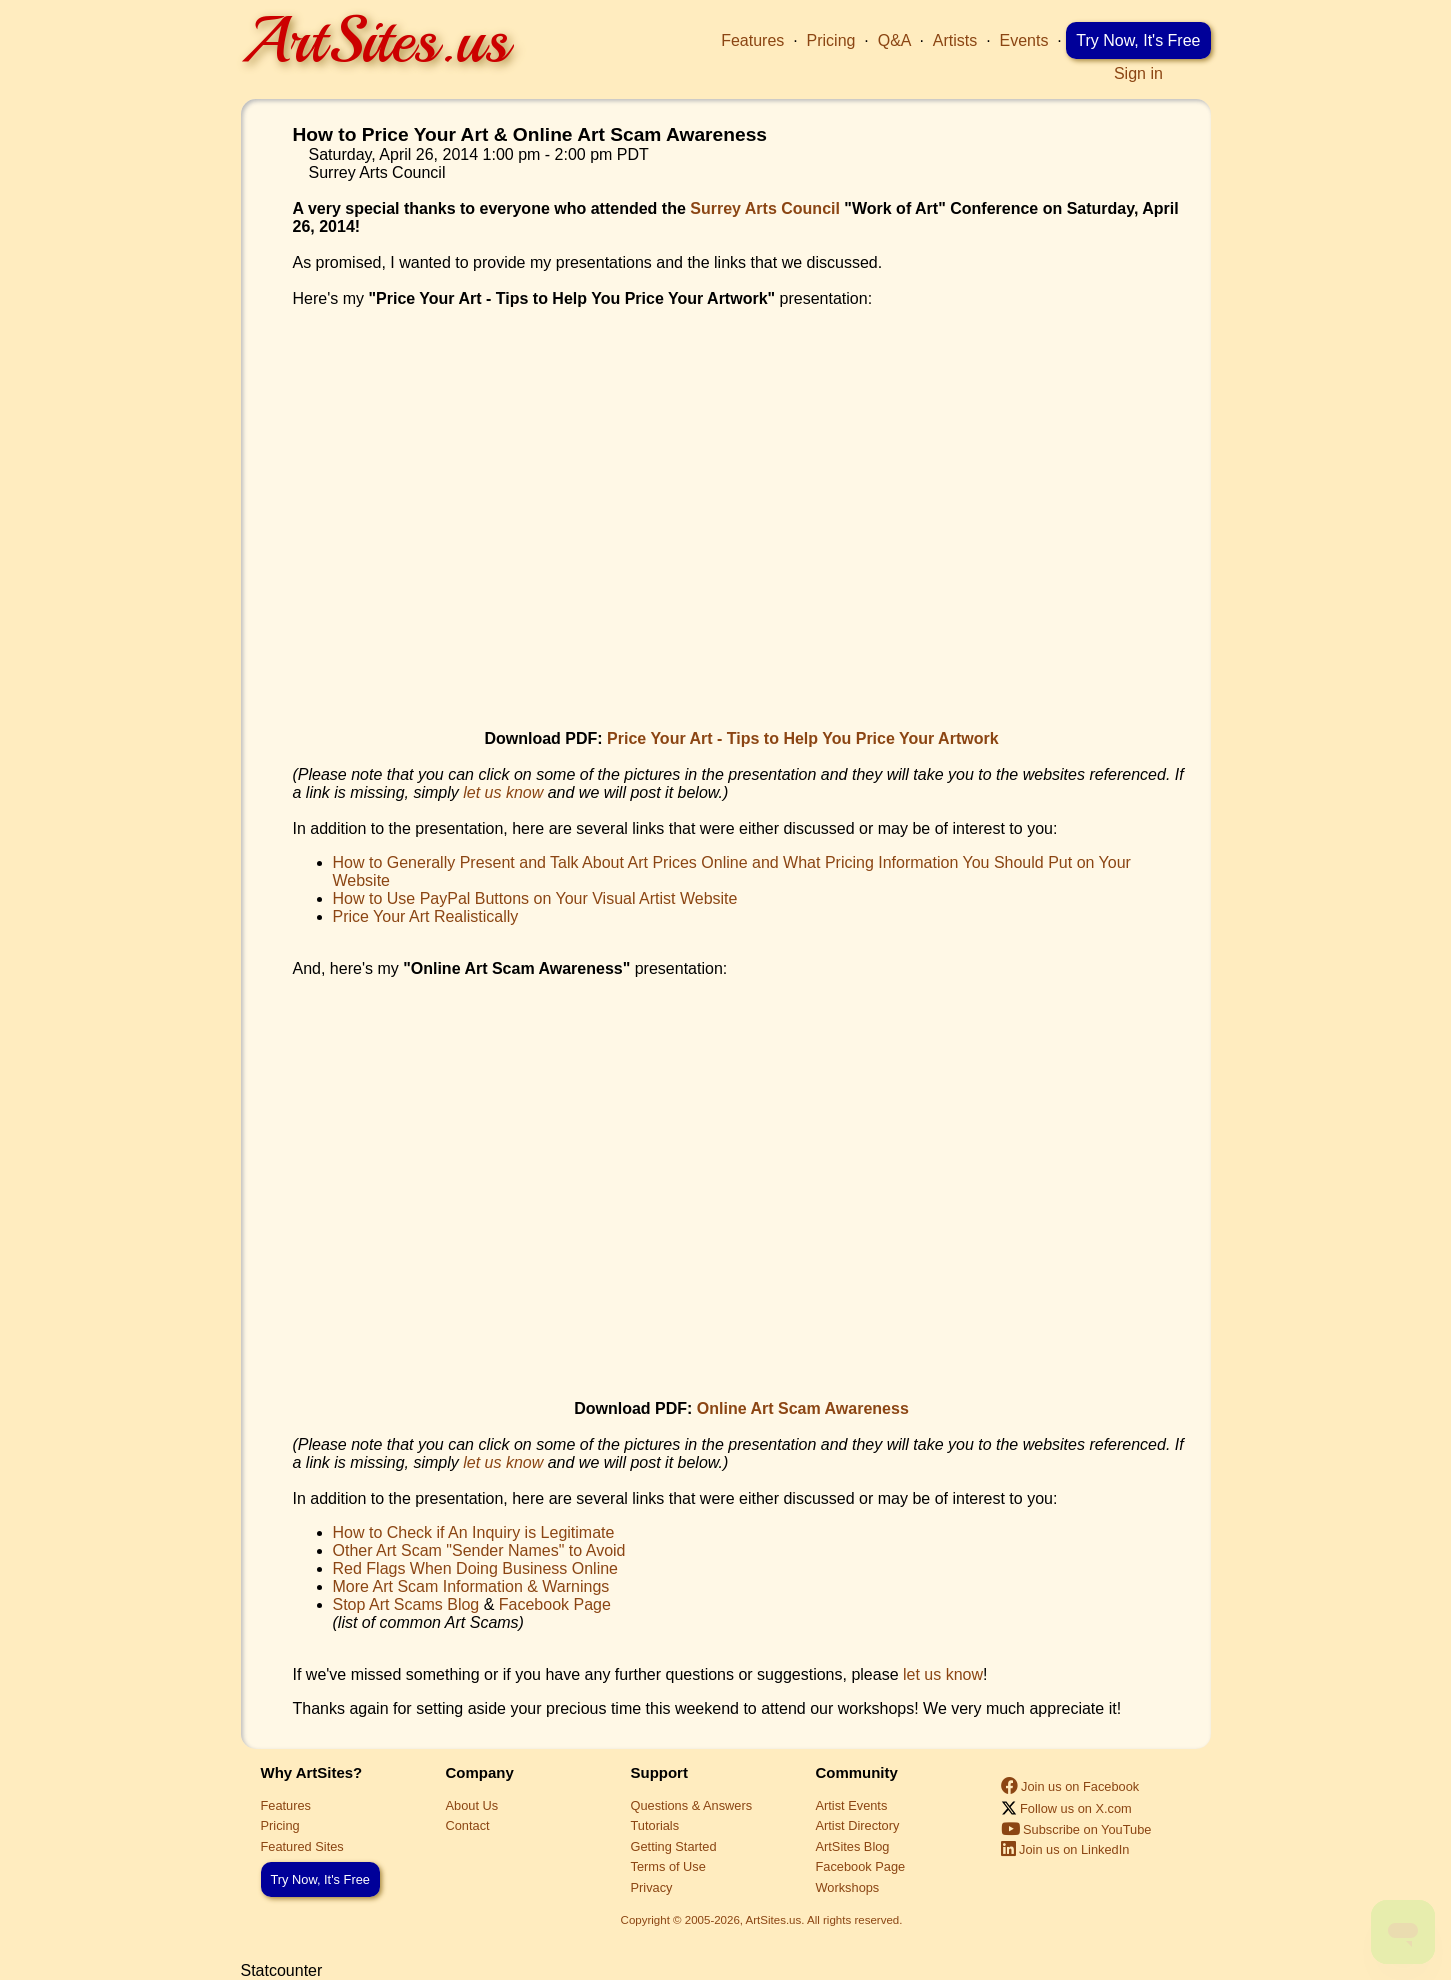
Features (752, 40)
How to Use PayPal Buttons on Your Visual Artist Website (535, 898)
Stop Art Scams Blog (406, 1604)
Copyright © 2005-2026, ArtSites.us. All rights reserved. (762, 1920)
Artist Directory (858, 1825)
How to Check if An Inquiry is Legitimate (474, 1532)
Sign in (1138, 73)
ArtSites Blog (853, 1846)
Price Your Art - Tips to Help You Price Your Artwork (803, 738)
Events (1024, 40)
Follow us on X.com (1066, 1808)
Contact (468, 1825)
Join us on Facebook (1070, 1786)
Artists (955, 40)
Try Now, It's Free (1138, 40)
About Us (472, 1805)
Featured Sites (302, 1846)
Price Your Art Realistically (426, 916)
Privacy (652, 1887)
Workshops (848, 1887)
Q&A (894, 40)
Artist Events (852, 1805)
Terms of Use (668, 1866)
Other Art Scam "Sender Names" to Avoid (479, 1550)
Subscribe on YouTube (1076, 1829)
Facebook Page (555, 1604)
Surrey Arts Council (765, 208)
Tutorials (655, 1825)
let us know (503, 792)
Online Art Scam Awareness (803, 1408)
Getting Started (674, 1846)
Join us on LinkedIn (1065, 1849)
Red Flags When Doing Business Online (475, 1568)
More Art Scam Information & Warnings (471, 1586)
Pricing (831, 40)
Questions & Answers (692, 1805)
